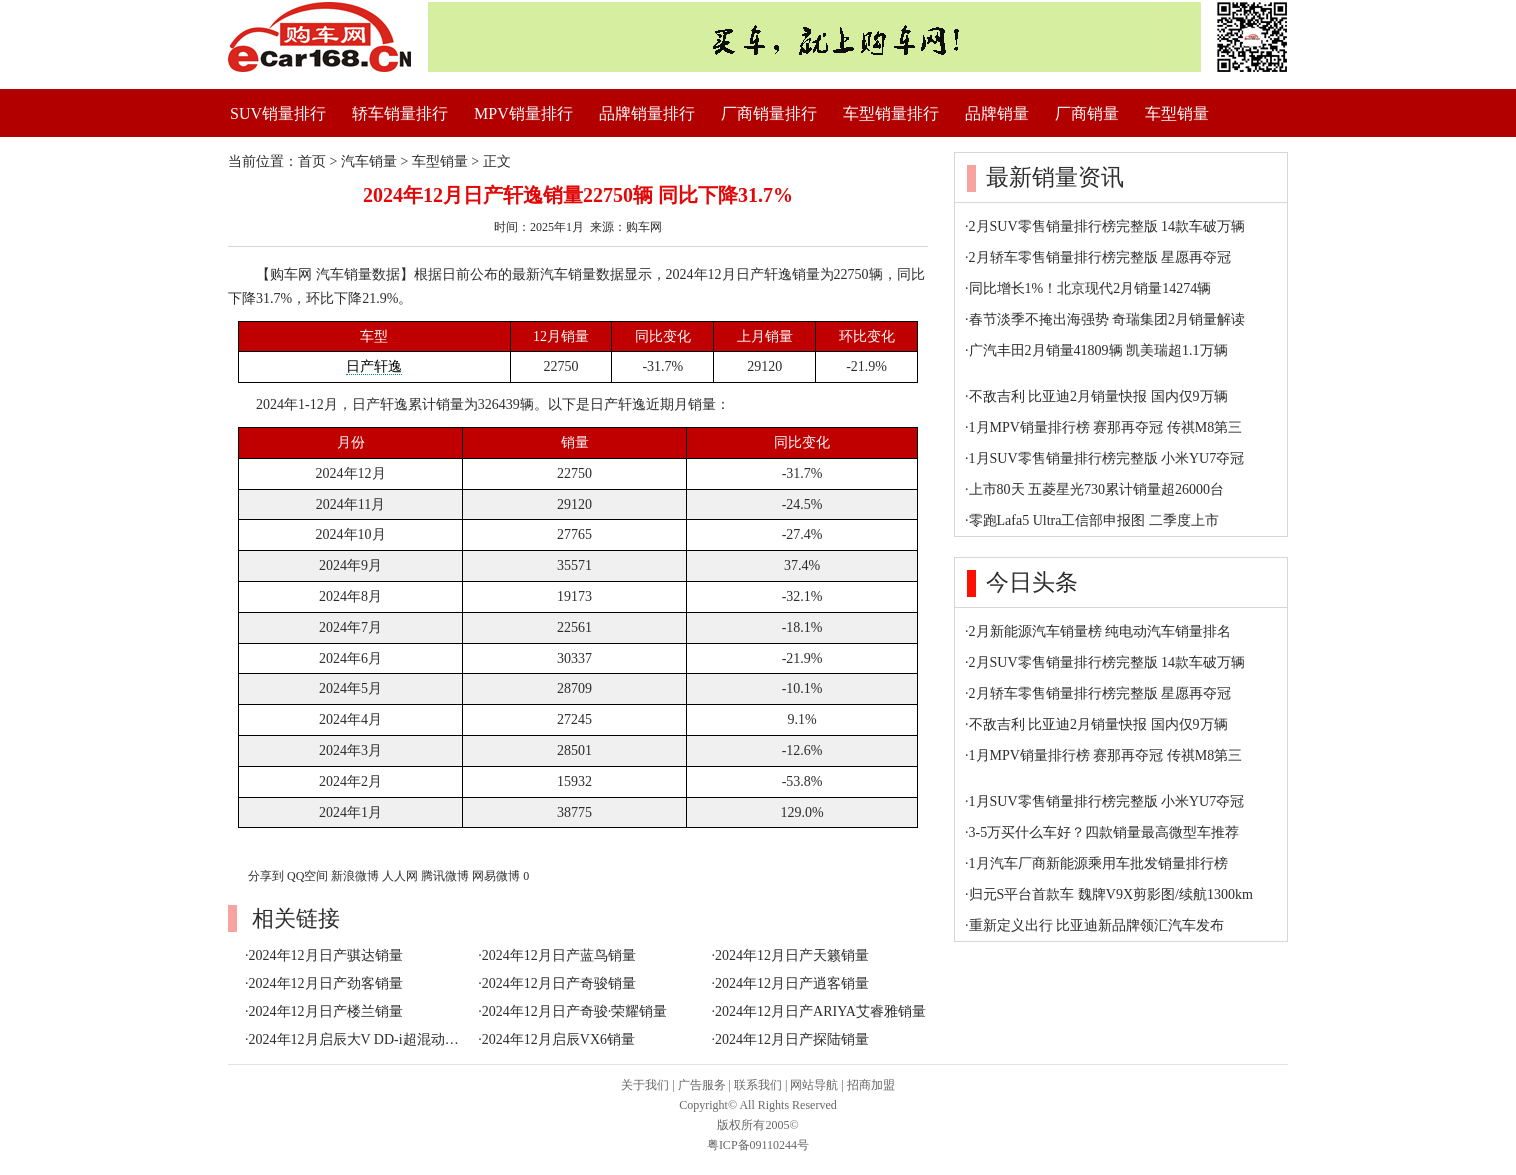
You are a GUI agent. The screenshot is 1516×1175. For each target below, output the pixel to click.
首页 (312, 161)
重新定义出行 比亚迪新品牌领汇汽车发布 (1097, 925)
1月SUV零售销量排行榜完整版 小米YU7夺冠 (1107, 458)
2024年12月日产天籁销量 (792, 955)
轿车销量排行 (400, 113)
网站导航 (814, 1085)
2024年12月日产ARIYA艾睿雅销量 (820, 1011)
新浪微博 (355, 876)
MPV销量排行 (523, 113)
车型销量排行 (891, 113)
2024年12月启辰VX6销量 (558, 1039)
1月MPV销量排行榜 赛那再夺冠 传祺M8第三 (1106, 427)
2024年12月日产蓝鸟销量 (559, 955)
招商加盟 (871, 1085)
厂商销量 (1087, 113)
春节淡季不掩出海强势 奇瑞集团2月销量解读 (1107, 319)
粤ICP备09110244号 (758, 1145)
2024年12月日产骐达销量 (326, 955)
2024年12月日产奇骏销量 (559, 983)
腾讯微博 (445, 876)
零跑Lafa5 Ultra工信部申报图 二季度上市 (1094, 520)
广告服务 (702, 1085)
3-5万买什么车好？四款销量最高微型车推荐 (1104, 832)
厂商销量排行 (769, 113)
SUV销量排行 (278, 113)
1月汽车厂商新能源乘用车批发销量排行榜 (1098, 863)
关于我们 (645, 1085)
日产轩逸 (374, 366)
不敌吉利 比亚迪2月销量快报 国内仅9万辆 (1098, 396)
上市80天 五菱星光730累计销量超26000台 (1097, 489)
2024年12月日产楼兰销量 (326, 1011)
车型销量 (1177, 113)
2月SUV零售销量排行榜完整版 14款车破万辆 (1107, 226)
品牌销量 (997, 113)
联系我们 (758, 1085)
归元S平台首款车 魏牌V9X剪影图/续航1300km (1111, 894)
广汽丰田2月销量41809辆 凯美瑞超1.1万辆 (1098, 350)
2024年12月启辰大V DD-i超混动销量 (361, 1039)
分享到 (266, 876)
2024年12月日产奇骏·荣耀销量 (575, 1011)
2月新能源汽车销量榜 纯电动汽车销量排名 (1100, 631)
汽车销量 (369, 161)
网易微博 (496, 876)
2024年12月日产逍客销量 (792, 983)
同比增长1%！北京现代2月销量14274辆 (1090, 288)
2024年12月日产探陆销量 (792, 1039)
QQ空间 (307, 876)
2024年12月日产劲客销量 (326, 983)
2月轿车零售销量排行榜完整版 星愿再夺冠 (1100, 257)
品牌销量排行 (647, 113)
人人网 (400, 876)
